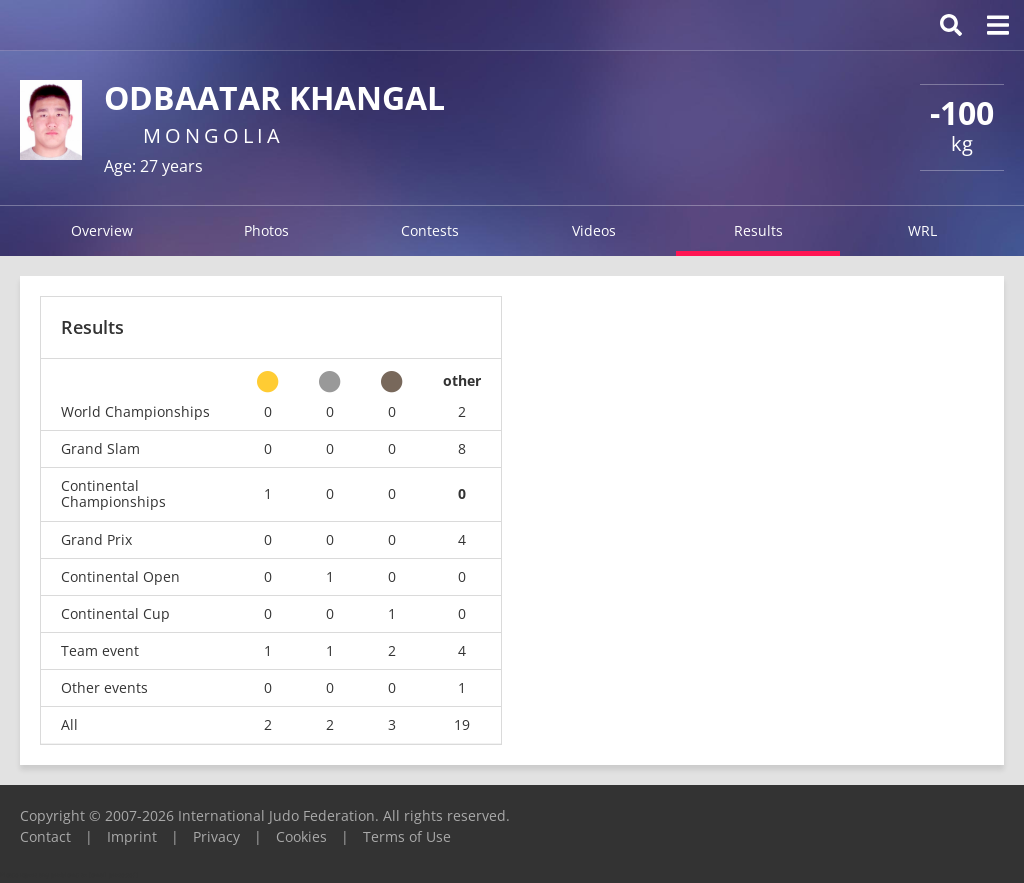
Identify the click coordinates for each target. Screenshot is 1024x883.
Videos (594, 230)
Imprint (132, 836)
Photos (266, 230)
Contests (430, 230)
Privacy (216, 836)
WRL (922, 230)
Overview (102, 230)
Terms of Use (407, 836)
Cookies (301, 836)
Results (758, 230)
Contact (45, 836)
